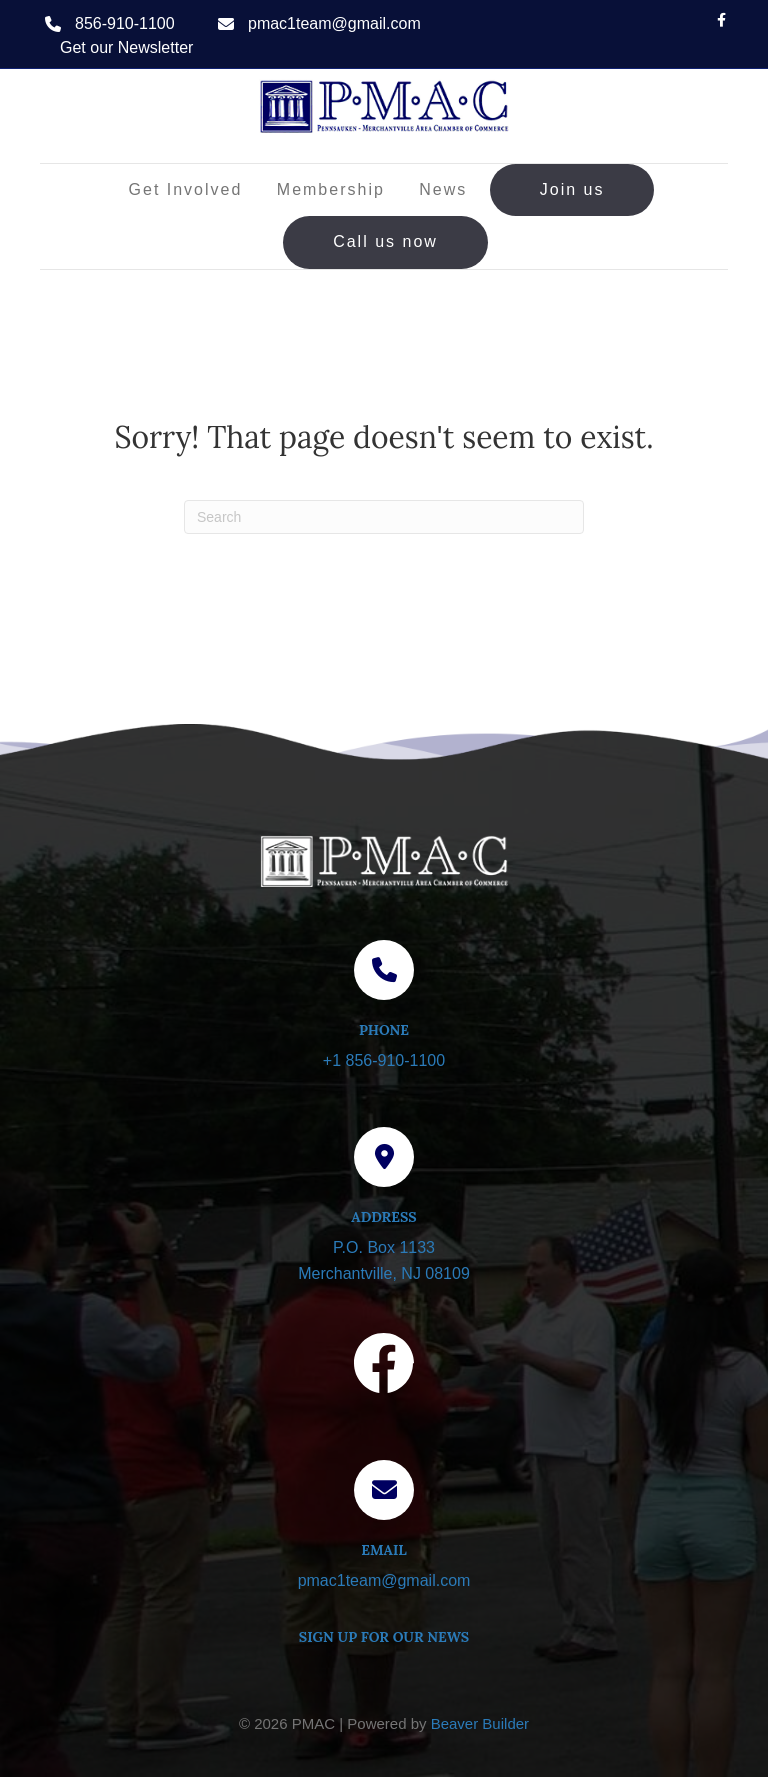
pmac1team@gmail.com (334, 23)
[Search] (384, 517)
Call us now (385, 241)
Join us (572, 189)
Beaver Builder (480, 1723)
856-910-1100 (125, 23)
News (443, 189)
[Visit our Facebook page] (384, 1367)
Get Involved (186, 189)
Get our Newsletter (126, 47)
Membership (331, 189)
